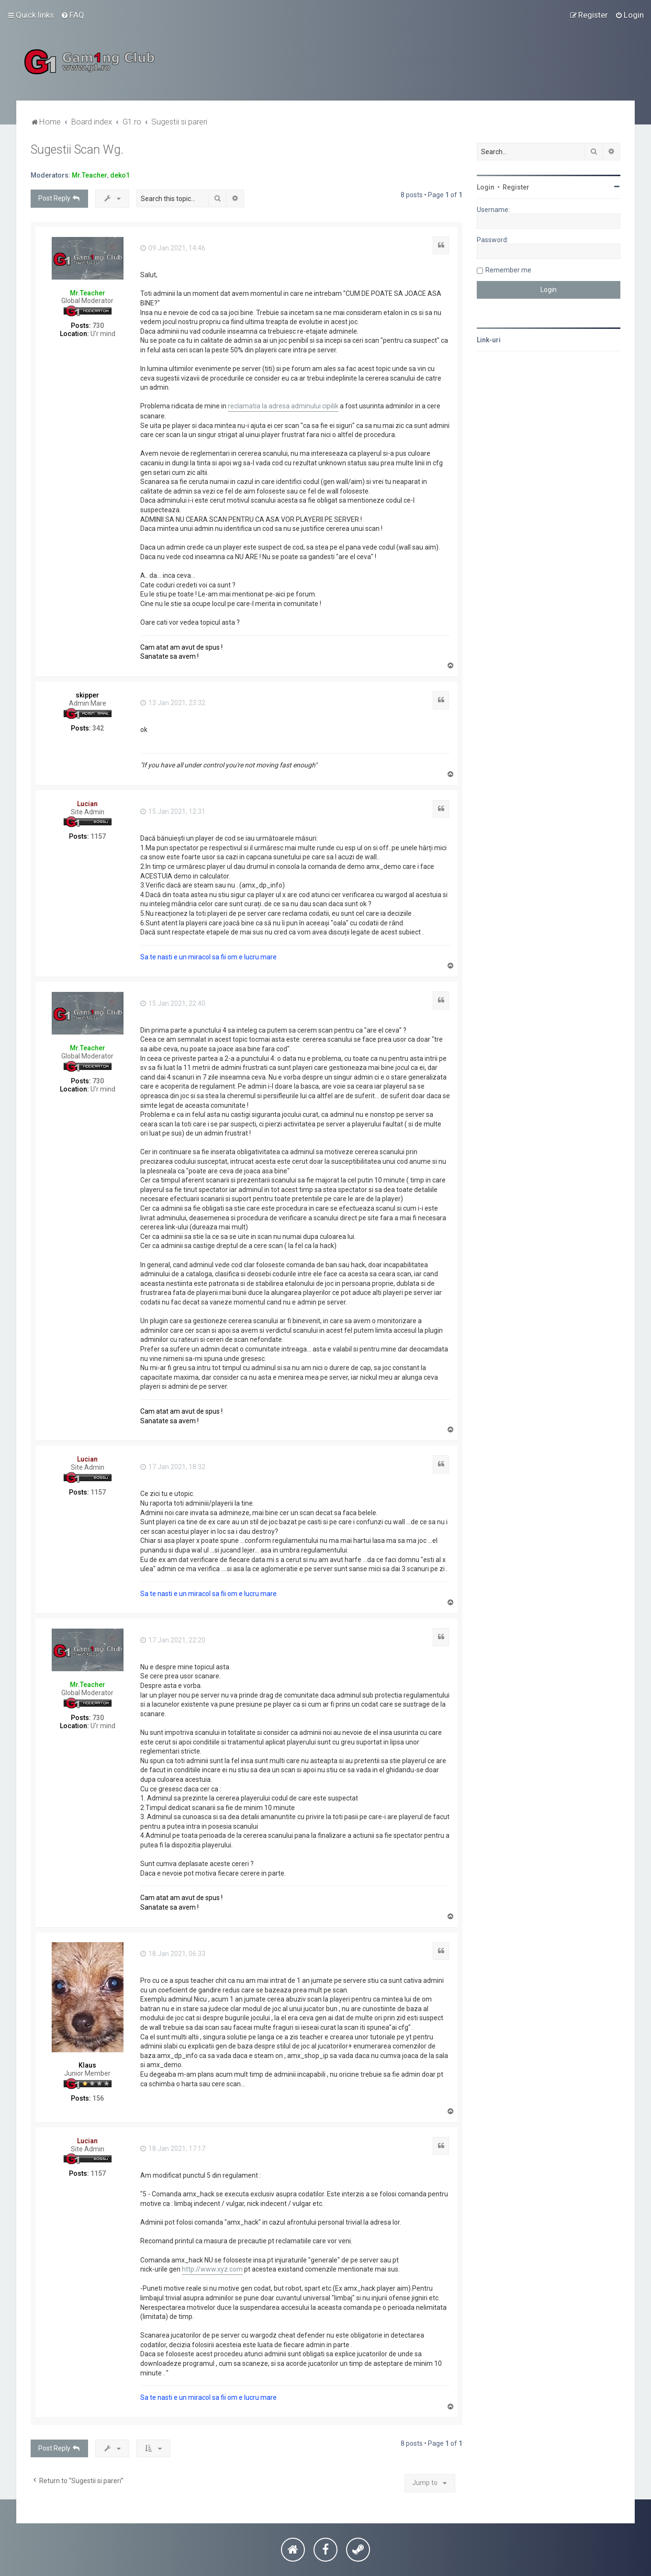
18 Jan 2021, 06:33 (172, 1953)
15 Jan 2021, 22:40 (172, 1003)
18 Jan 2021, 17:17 (172, 2148)
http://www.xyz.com (212, 2269)
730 (98, 325)
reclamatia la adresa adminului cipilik (283, 406)
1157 (98, 836)
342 (98, 728)
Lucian (87, 804)
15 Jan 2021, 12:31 (172, 811)
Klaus (87, 2065)
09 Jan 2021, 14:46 (172, 248)
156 (98, 2098)
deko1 (120, 175)
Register (516, 187)
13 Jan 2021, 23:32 (172, 703)
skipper (87, 695)
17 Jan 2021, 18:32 (172, 1467)
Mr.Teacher (89, 175)
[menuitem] (72, 15)
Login (485, 187)
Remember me (508, 270)
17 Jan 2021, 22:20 (172, 1640)
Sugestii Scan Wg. (77, 150)
